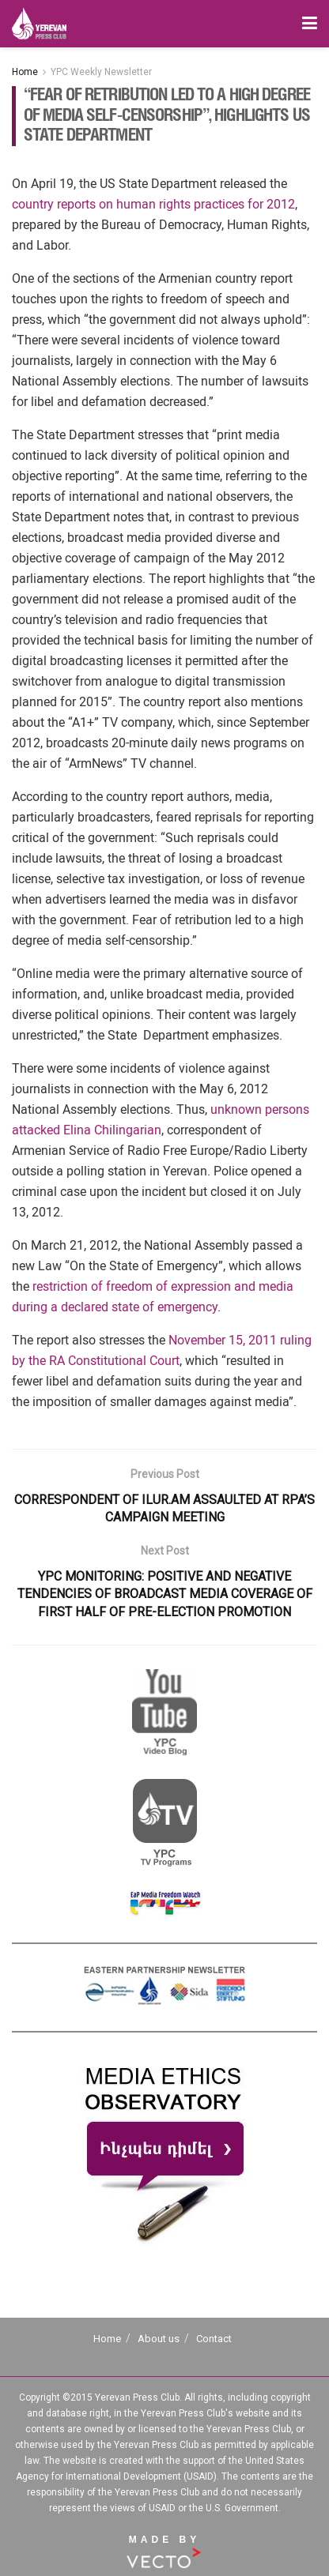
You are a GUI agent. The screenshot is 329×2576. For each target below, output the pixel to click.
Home (25, 71)
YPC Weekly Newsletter (101, 71)
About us (159, 2339)
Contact (214, 2339)
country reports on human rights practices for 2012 (153, 204)
